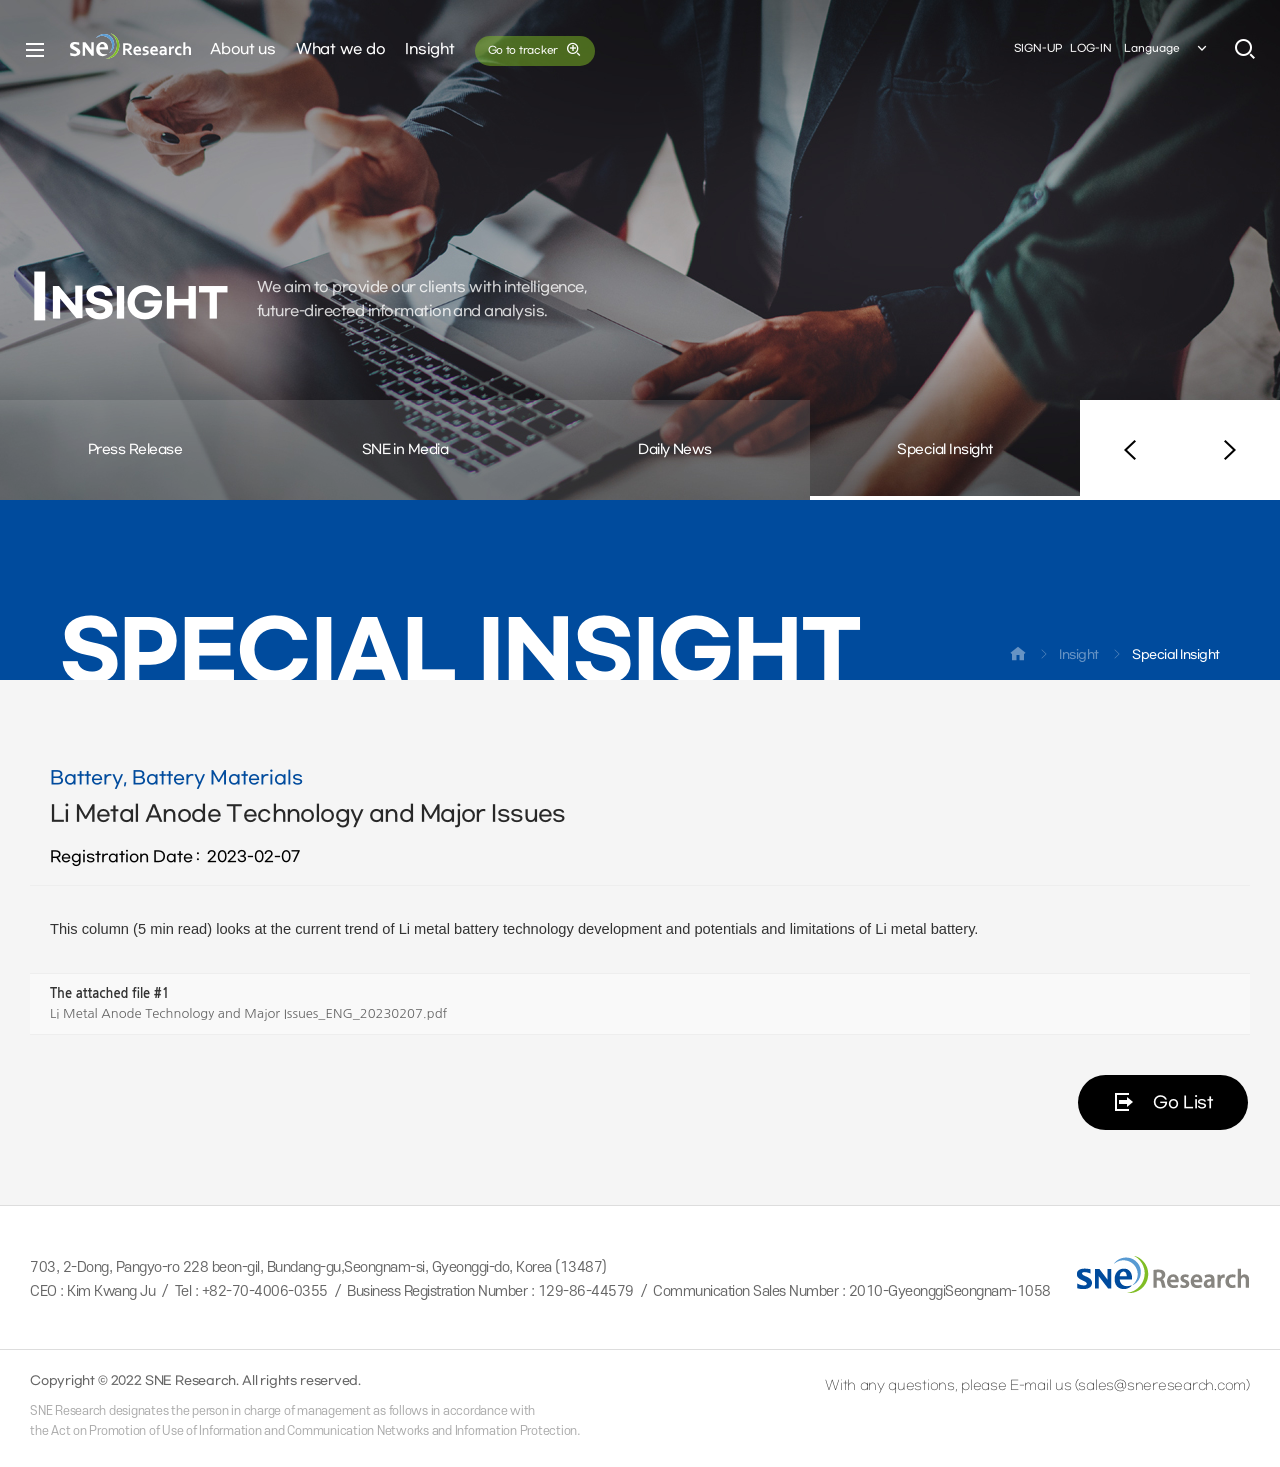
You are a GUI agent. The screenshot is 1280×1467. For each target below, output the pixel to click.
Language (1167, 49)
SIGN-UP (1038, 48)
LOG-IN (1091, 48)
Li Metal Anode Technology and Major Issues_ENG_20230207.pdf (248, 1013)
